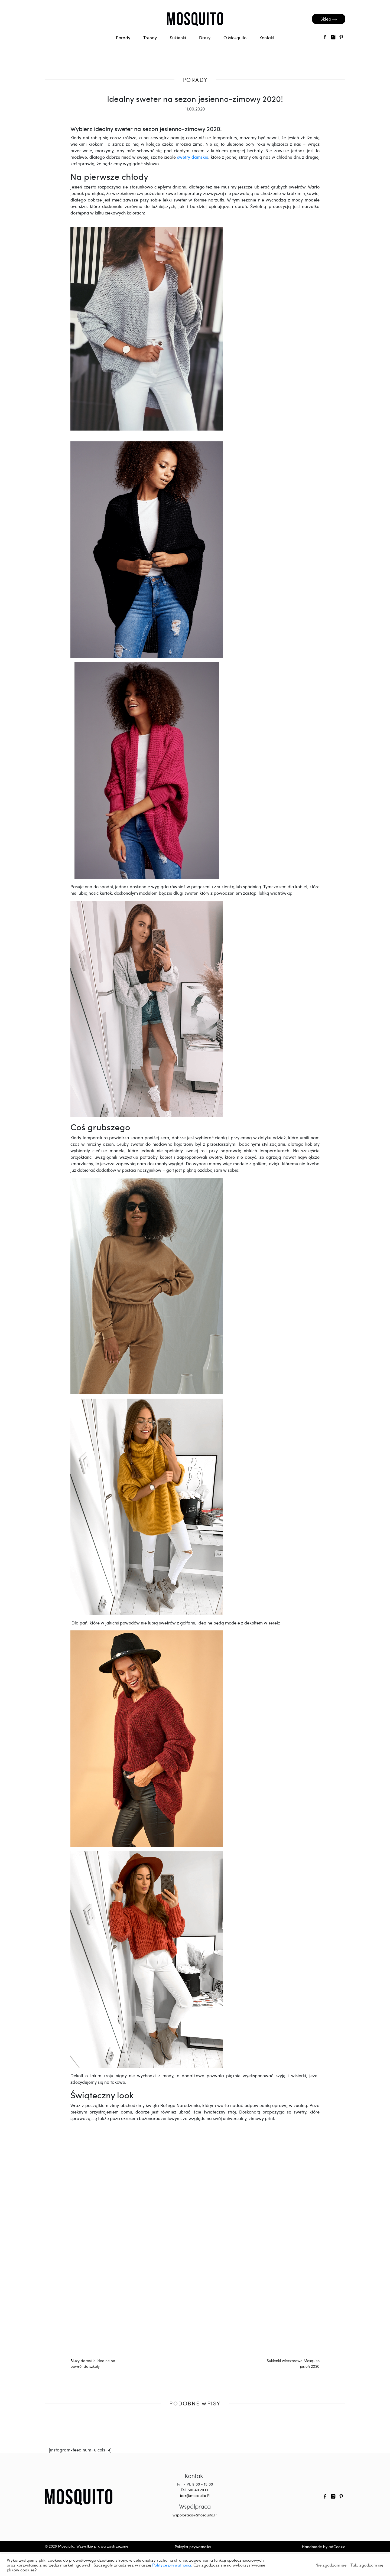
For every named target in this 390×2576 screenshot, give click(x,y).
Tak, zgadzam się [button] (366, 2564)
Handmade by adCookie (323, 2546)
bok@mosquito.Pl (195, 2495)
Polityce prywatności (171, 2565)
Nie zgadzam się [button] (331, 2564)
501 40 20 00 (198, 2489)
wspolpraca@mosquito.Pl (195, 2515)
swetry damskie (192, 157)
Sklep (328, 19)
